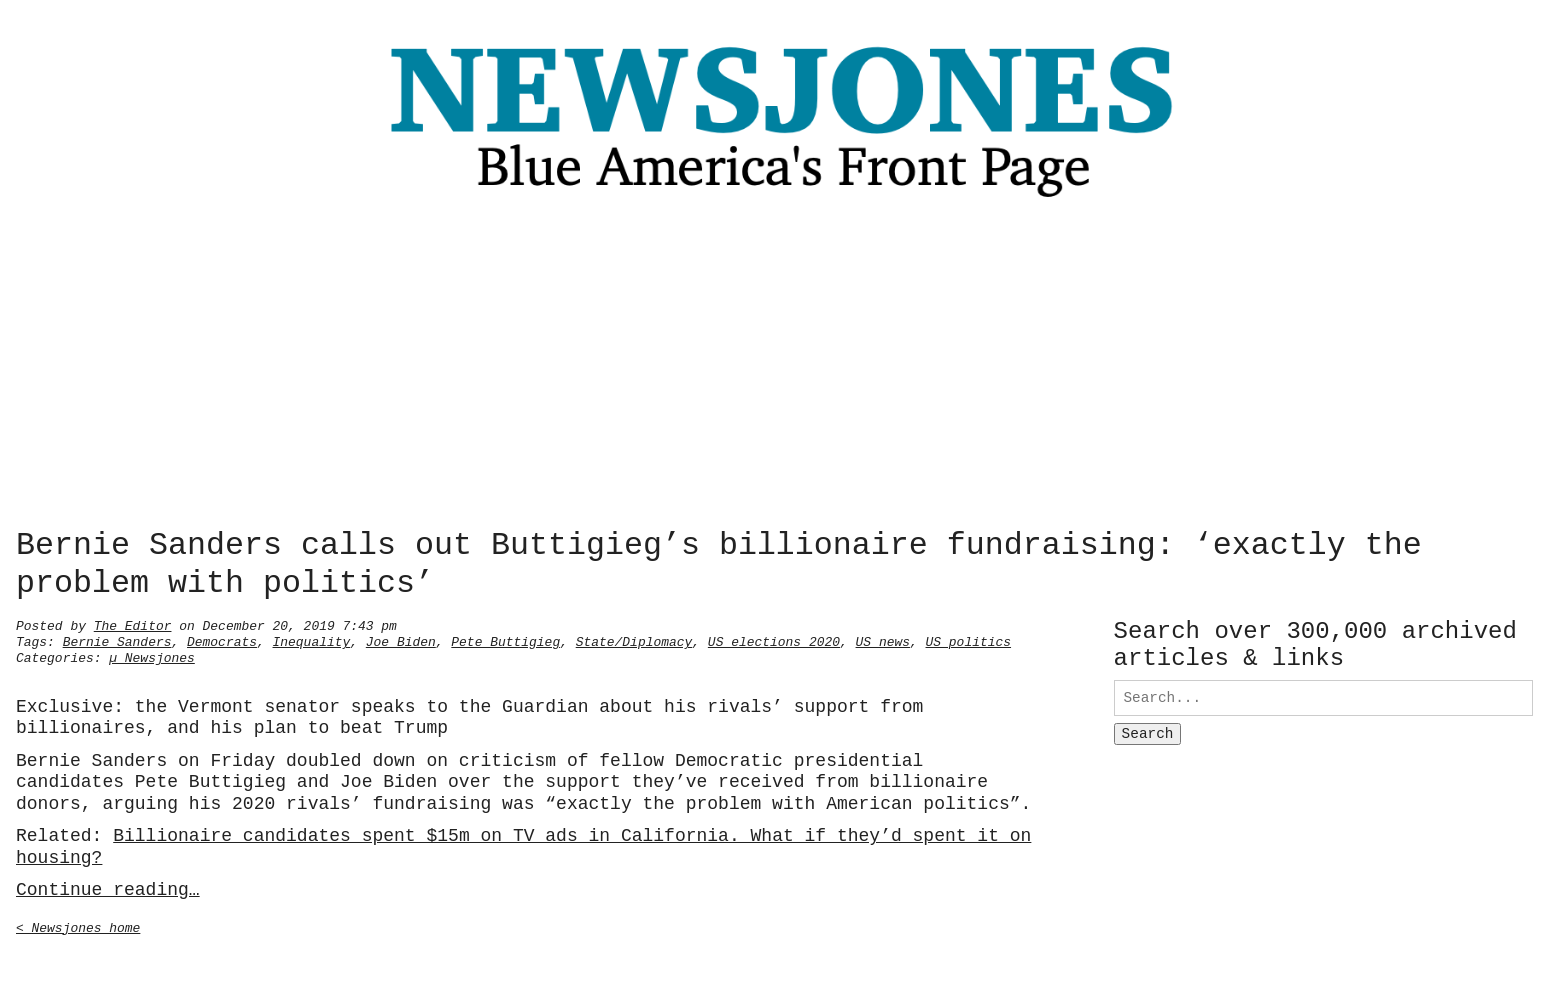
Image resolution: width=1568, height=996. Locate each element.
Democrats (222, 640)
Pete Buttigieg (505, 640)
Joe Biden (401, 640)
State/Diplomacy (634, 640)
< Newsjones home (78, 926)
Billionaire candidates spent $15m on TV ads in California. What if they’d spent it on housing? (523, 845)
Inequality (312, 640)
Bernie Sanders (117, 640)
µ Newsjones (152, 656)
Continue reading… (108, 888)
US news (882, 640)
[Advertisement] (784, 369)
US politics (968, 640)
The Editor (133, 624)
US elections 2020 (774, 640)
